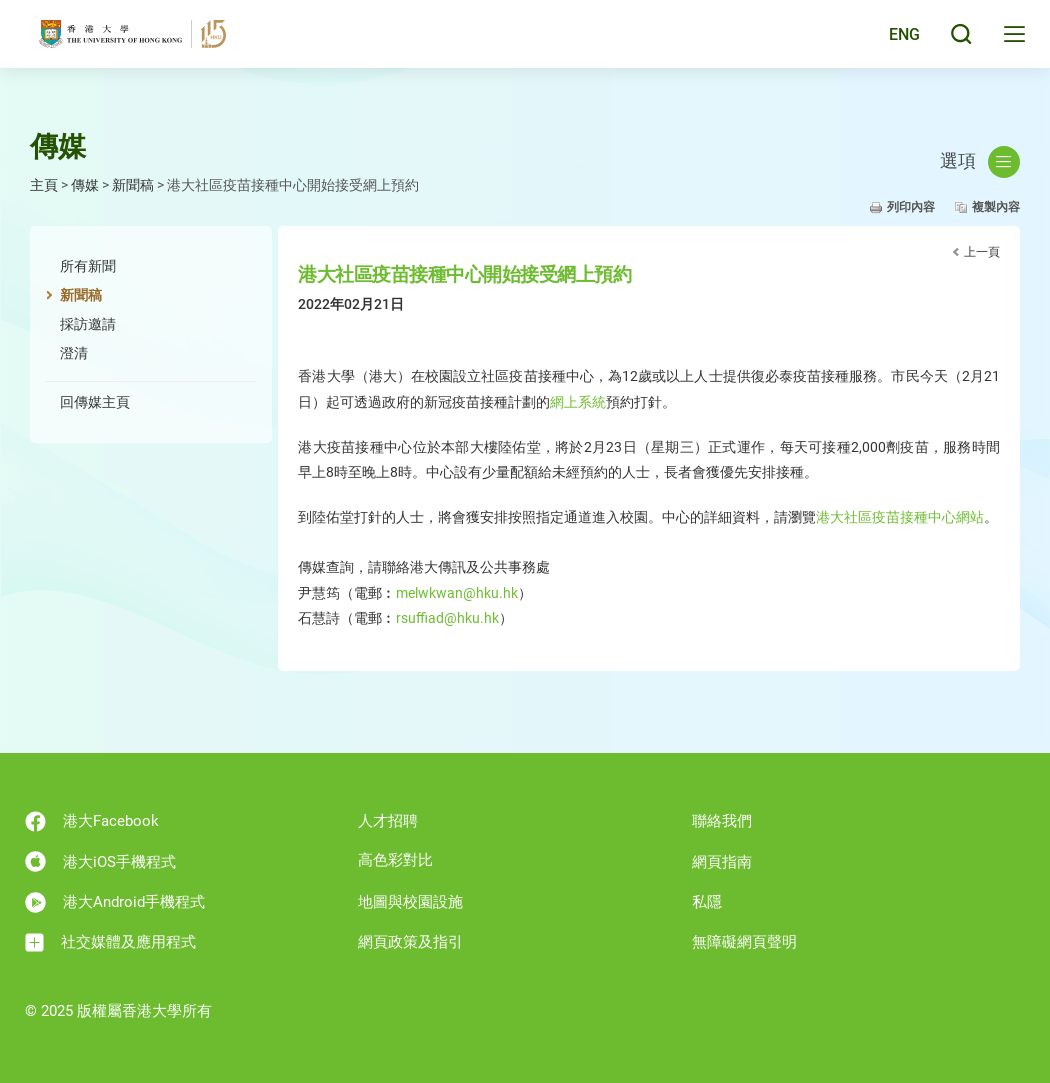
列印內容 (911, 207)
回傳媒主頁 (95, 402)
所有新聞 (88, 266)
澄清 (74, 353)
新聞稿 (133, 185)
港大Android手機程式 (115, 902)
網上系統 (578, 402)
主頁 (44, 185)
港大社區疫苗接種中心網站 (900, 517)
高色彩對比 (395, 860)
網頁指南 (722, 862)
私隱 (707, 902)
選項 (980, 162)
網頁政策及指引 (410, 942)
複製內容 (996, 207)
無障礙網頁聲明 (744, 942)
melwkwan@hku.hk (457, 593)
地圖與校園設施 (410, 902)
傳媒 (85, 185)
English (889, 42)
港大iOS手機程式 (100, 861)
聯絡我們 (722, 821)
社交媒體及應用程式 (110, 942)
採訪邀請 (88, 324)
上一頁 (982, 252)
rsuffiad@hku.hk (447, 618)
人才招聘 (388, 821)
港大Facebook (92, 821)
